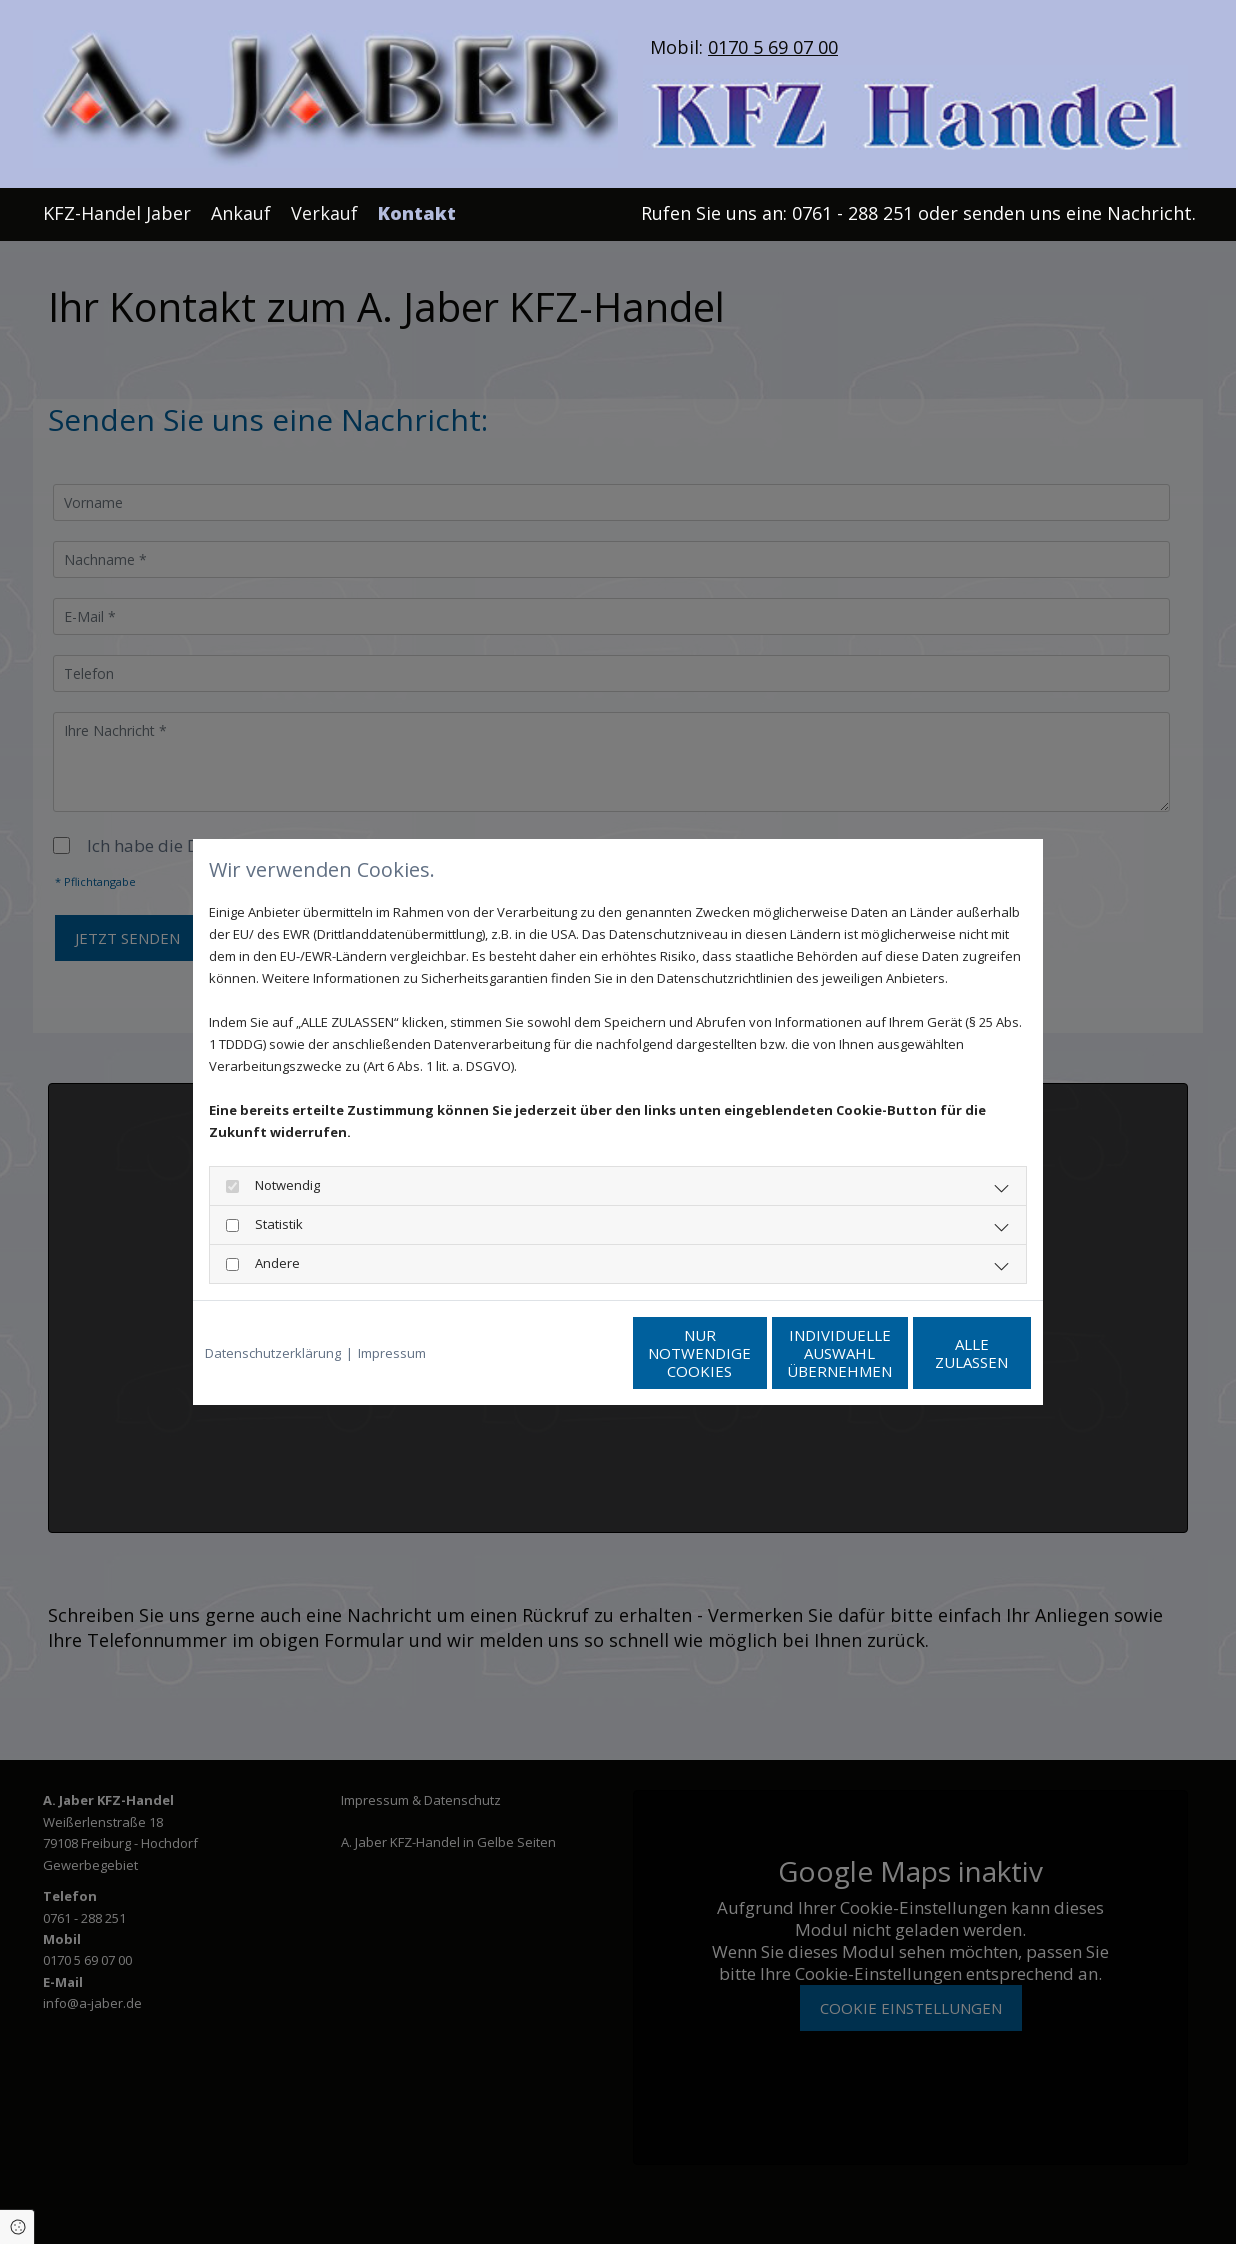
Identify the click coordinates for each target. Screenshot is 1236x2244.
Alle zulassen (938, 1353)
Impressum (392, 1353)
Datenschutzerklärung (273, 1353)
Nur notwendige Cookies (558, 1353)
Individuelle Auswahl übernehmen (748, 1353)
